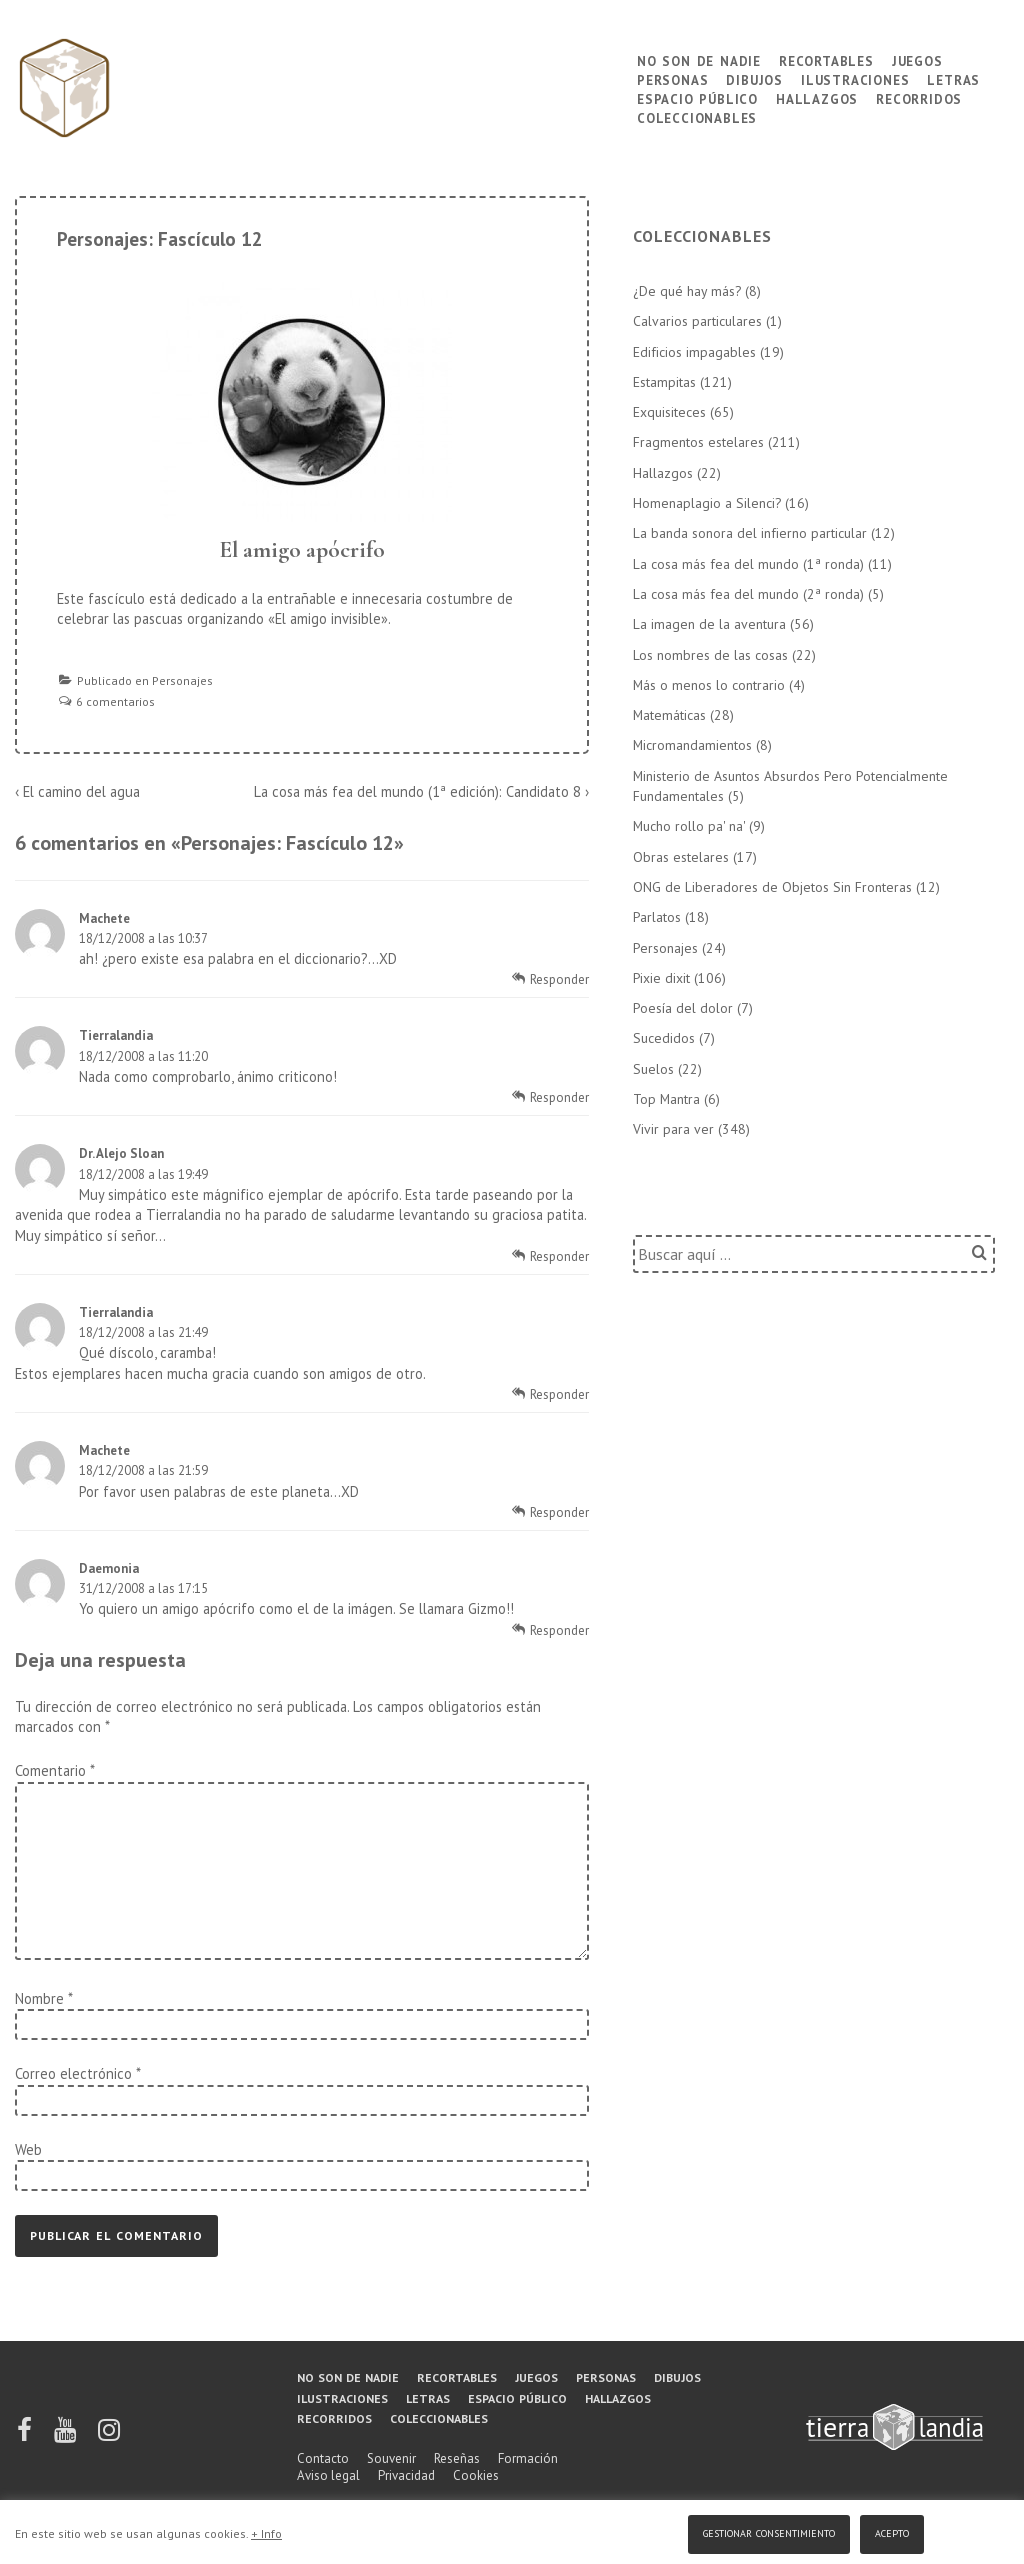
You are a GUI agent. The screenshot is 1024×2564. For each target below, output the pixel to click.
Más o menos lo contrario (709, 685)
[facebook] (26, 2436)
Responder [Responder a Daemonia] (559, 1630)
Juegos (917, 59)
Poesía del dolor (683, 1008)
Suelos (653, 1069)
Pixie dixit (661, 978)
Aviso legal (328, 2475)
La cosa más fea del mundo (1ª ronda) (748, 564)
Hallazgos (817, 97)
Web (28, 2149)
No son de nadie (699, 59)
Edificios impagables (694, 352)
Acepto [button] (892, 2531)
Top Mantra (666, 1099)
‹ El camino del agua (77, 791)
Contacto (323, 2458)
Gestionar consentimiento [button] (769, 2531)
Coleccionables (697, 116)
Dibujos (754, 78)
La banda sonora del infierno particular (750, 533)
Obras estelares (681, 857)
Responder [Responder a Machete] (559, 979)
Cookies (476, 2475)
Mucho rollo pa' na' (689, 826)
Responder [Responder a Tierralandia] (559, 1097)
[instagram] (109, 2436)
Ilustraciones (855, 78)
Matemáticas (669, 715)
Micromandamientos (692, 745)
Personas (672, 78)
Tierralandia (116, 1035)
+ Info (266, 2533)
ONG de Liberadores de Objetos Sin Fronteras (772, 887)
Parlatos (657, 917)
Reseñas (457, 2458)
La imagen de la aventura (709, 624)
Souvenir (391, 2458)
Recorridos (919, 97)
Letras (953, 78)
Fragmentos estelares (698, 442)
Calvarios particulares (697, 321)
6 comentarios (115, 701)
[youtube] (66, 2436)
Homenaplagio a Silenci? (707, 503)
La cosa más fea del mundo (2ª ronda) (748, 594)
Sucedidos (664, 1038)
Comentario (54, 1770)
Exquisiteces (669, 412)
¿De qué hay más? (687, 291)
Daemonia (109, 1568)
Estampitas (664, 382)
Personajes (182, 680)
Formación (528, 2458)
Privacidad (406, 2475)
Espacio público (697, 97)
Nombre (39, 1998)
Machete (104, 918)
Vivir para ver (673, 1129)
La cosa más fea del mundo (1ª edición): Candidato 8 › (421, 791)
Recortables (826, 59)
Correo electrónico (73, 2073)
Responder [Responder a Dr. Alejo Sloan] (559, 1256)
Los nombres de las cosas (710, 655)
